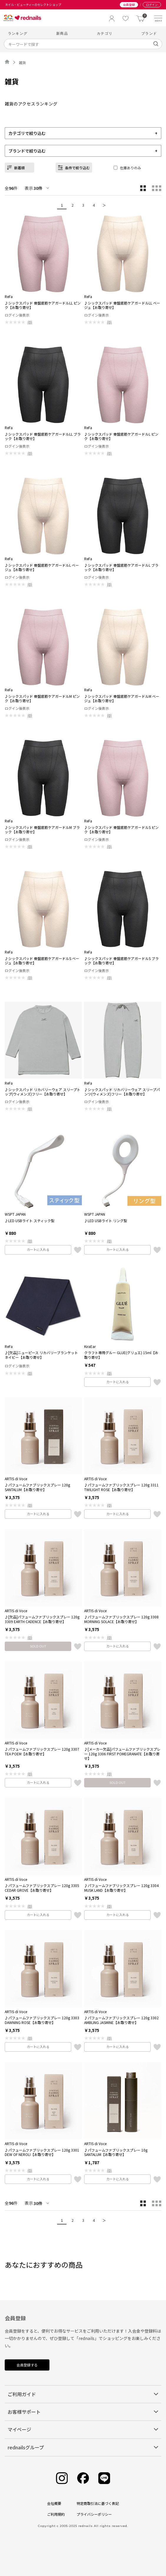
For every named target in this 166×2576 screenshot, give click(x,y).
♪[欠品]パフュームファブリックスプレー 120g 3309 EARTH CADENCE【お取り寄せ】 (42, 1619)
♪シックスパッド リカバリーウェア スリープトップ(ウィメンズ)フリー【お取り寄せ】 (42, 1091)
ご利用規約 (56, 2514)
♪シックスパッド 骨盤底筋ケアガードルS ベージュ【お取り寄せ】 (42, 960)
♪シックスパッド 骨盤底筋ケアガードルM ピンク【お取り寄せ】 (42, 698)
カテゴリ (104, 33)
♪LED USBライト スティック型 (29, 1220)
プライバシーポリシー (94, 2514)
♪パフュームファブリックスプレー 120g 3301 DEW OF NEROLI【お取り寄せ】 (42, 2152)
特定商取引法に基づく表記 (98, 2503)
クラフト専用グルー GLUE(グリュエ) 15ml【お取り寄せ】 (121, 1354)
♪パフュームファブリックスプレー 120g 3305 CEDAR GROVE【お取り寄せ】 (42, 1887)
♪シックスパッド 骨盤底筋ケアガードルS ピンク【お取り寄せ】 (121, 829)
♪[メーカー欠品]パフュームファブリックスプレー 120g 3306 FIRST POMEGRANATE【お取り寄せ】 (122, 1754)
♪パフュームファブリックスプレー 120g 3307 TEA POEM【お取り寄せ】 (42, 1751)
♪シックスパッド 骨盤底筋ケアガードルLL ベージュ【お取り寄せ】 (122, 305)
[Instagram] (62, 2478)
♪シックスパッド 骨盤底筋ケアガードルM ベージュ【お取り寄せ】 (121, 698)
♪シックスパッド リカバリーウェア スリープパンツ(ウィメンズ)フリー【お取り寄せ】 (122, 1091)
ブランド (149, 33)
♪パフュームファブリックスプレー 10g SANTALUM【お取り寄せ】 (115, 2152)
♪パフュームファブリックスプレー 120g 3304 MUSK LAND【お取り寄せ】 (121, 1887)
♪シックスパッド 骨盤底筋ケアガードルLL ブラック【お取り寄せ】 (43, 436)
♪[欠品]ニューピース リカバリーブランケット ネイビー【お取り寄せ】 (41, 1354)
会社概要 (54, 2503)
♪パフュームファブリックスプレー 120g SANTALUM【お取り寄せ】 (37, 1487)
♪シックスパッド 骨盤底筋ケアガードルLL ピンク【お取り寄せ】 (43, 305)
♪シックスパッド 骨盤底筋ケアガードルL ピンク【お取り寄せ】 (121, 436)
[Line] (104, 2478)
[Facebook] (83, 2478)
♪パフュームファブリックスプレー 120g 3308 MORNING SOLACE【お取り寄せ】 (121, 1619)
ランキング (17, 33)
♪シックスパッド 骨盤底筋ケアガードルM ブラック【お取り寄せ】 (42, 829)
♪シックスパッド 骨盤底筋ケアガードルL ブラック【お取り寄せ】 (121, 567)
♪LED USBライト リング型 (105, 1220)
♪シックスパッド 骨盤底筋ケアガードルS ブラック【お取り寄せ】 (121, 960)
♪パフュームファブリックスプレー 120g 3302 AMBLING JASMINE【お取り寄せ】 (121, 2020)
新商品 (62, 33)
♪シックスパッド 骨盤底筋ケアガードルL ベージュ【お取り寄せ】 (42, 567)
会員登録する (27, 2364)
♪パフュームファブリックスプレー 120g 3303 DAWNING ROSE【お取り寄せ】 (42, 2020)
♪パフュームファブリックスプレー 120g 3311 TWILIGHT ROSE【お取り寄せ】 (121, 1487)
